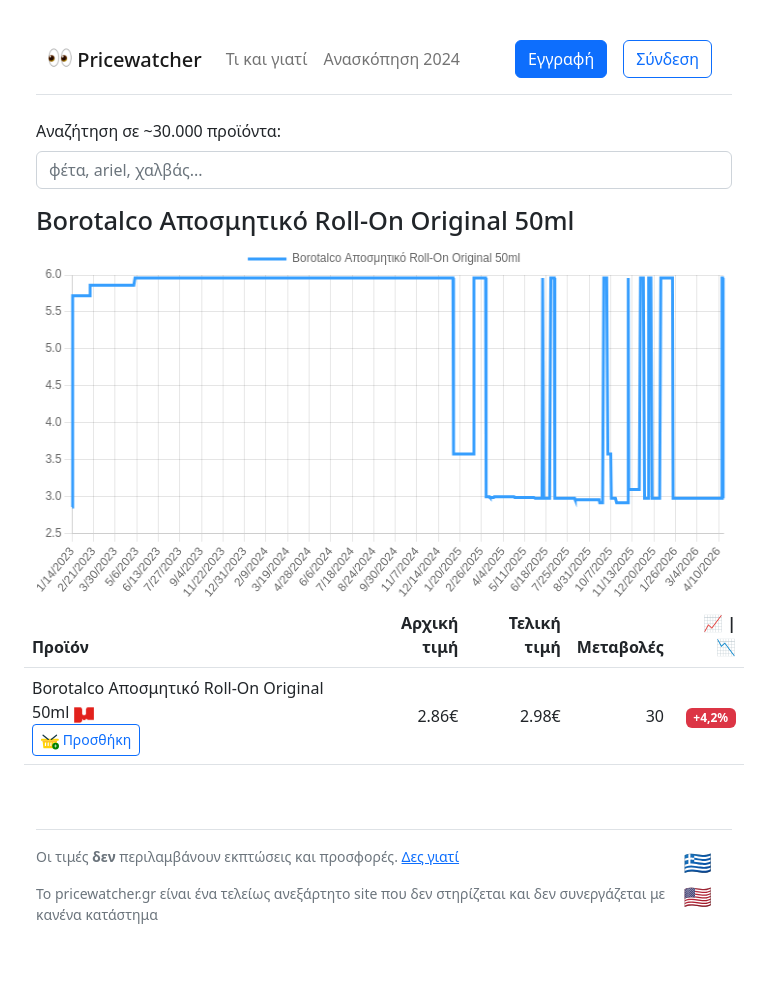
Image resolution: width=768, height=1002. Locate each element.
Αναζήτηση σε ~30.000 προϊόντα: (158, 131)
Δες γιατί (431, 856)
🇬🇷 (698, 862)
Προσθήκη (86, 740)
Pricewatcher (125, 59)
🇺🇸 (698, 896)
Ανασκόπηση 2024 (391, 59)
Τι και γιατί (267, 59)
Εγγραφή (561, 59)
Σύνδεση (667, 59)
